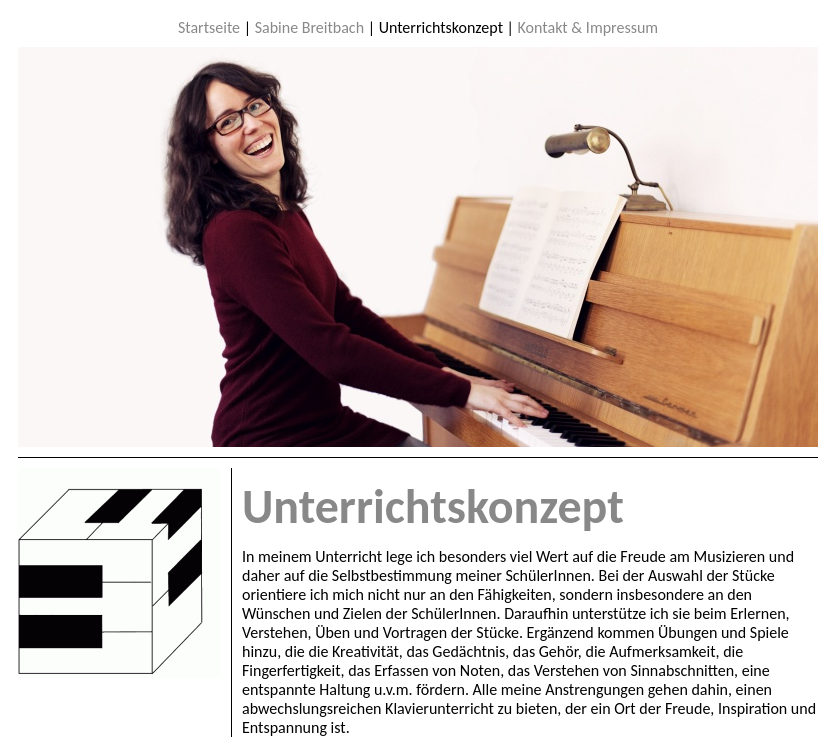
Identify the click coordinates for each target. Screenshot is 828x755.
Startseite (209, 27)
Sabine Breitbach (309, 27)
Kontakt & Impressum (588, 27)
